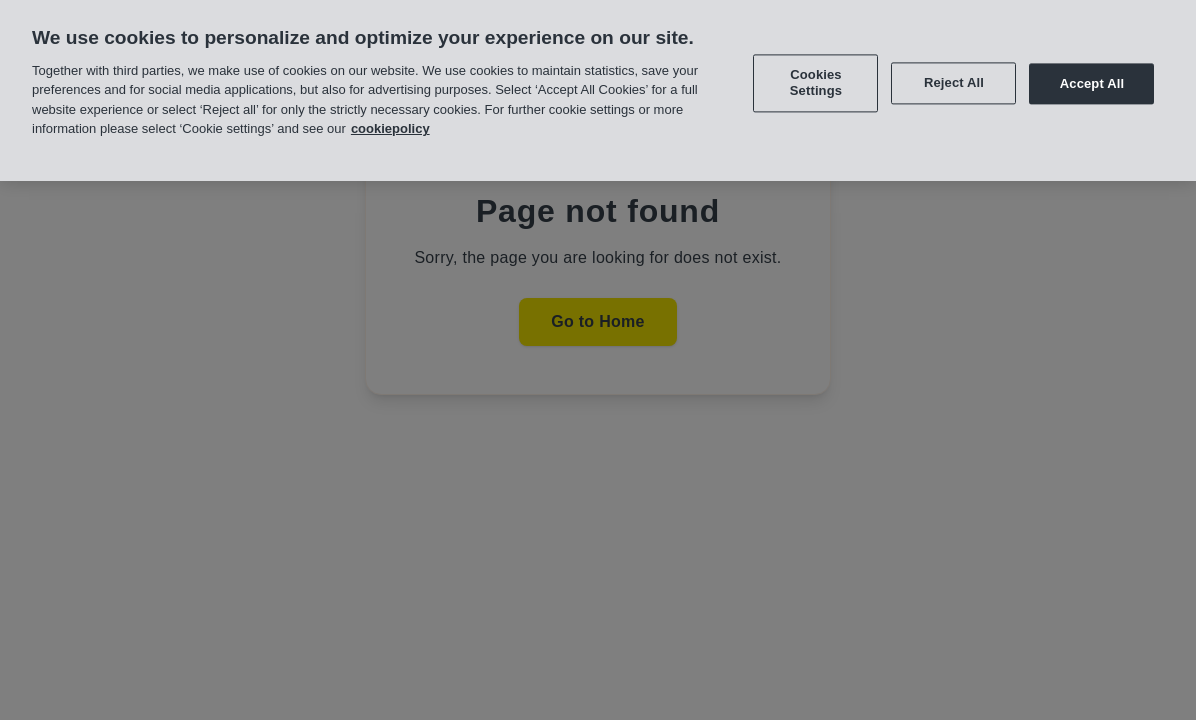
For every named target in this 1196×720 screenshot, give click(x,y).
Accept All (1092, 80)
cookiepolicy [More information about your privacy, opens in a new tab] (390, 126)
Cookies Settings (816, 80)
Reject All (954, 80)
